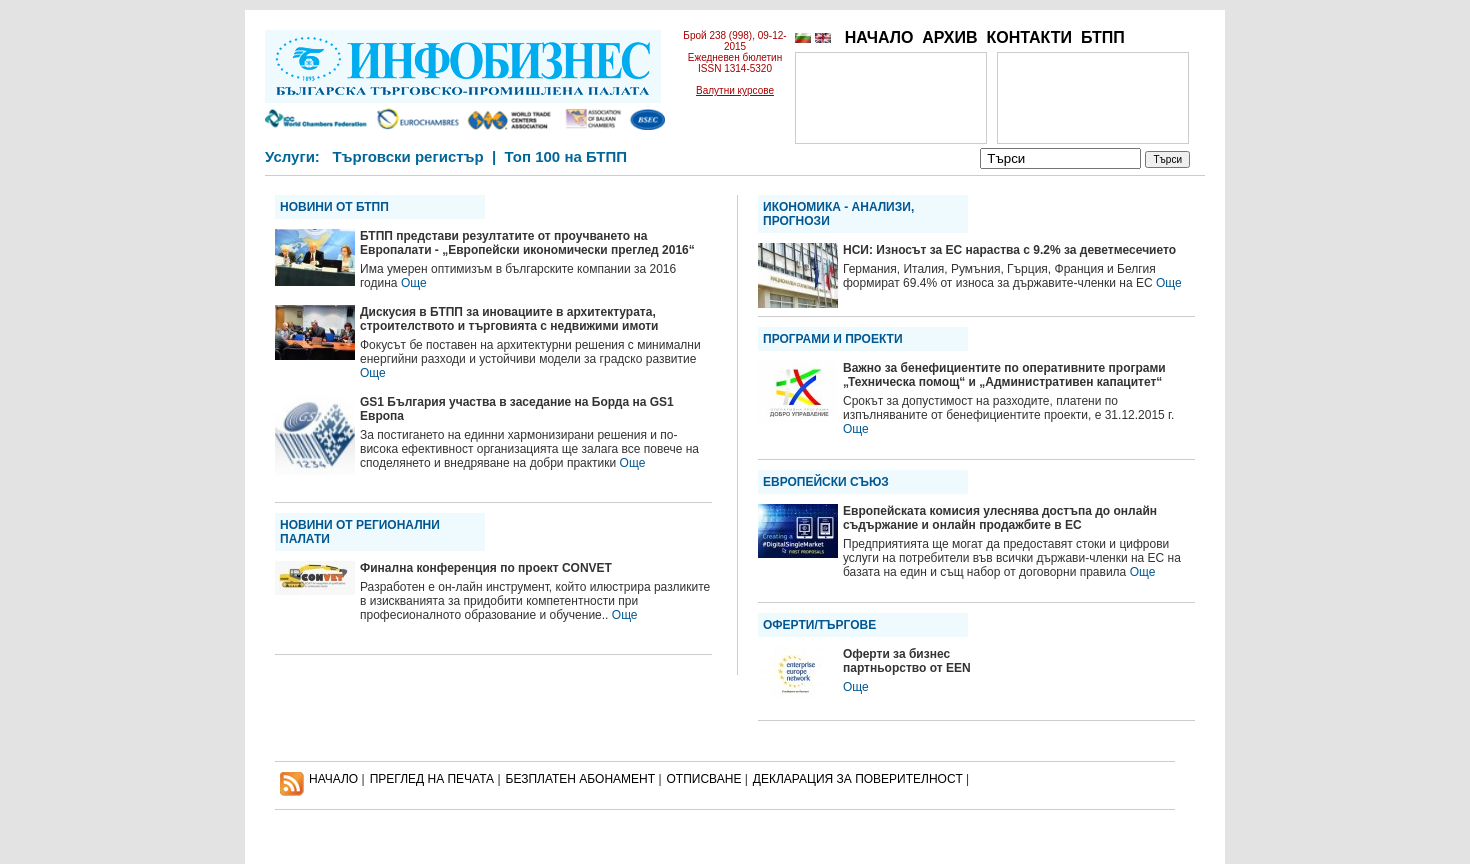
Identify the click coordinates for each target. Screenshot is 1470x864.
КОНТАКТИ (1029, 37)
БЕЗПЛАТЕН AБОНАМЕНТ (581, 779)
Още (414, 283)
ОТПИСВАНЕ (704, 779)
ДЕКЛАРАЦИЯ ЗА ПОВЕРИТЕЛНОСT (858, 779)
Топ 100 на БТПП (566, 156)
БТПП (1103, 37)
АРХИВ (949, 37)
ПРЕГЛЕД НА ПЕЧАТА (432, 779)
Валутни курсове (735, 90)
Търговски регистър (407, 156)
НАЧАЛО (879, 37)
